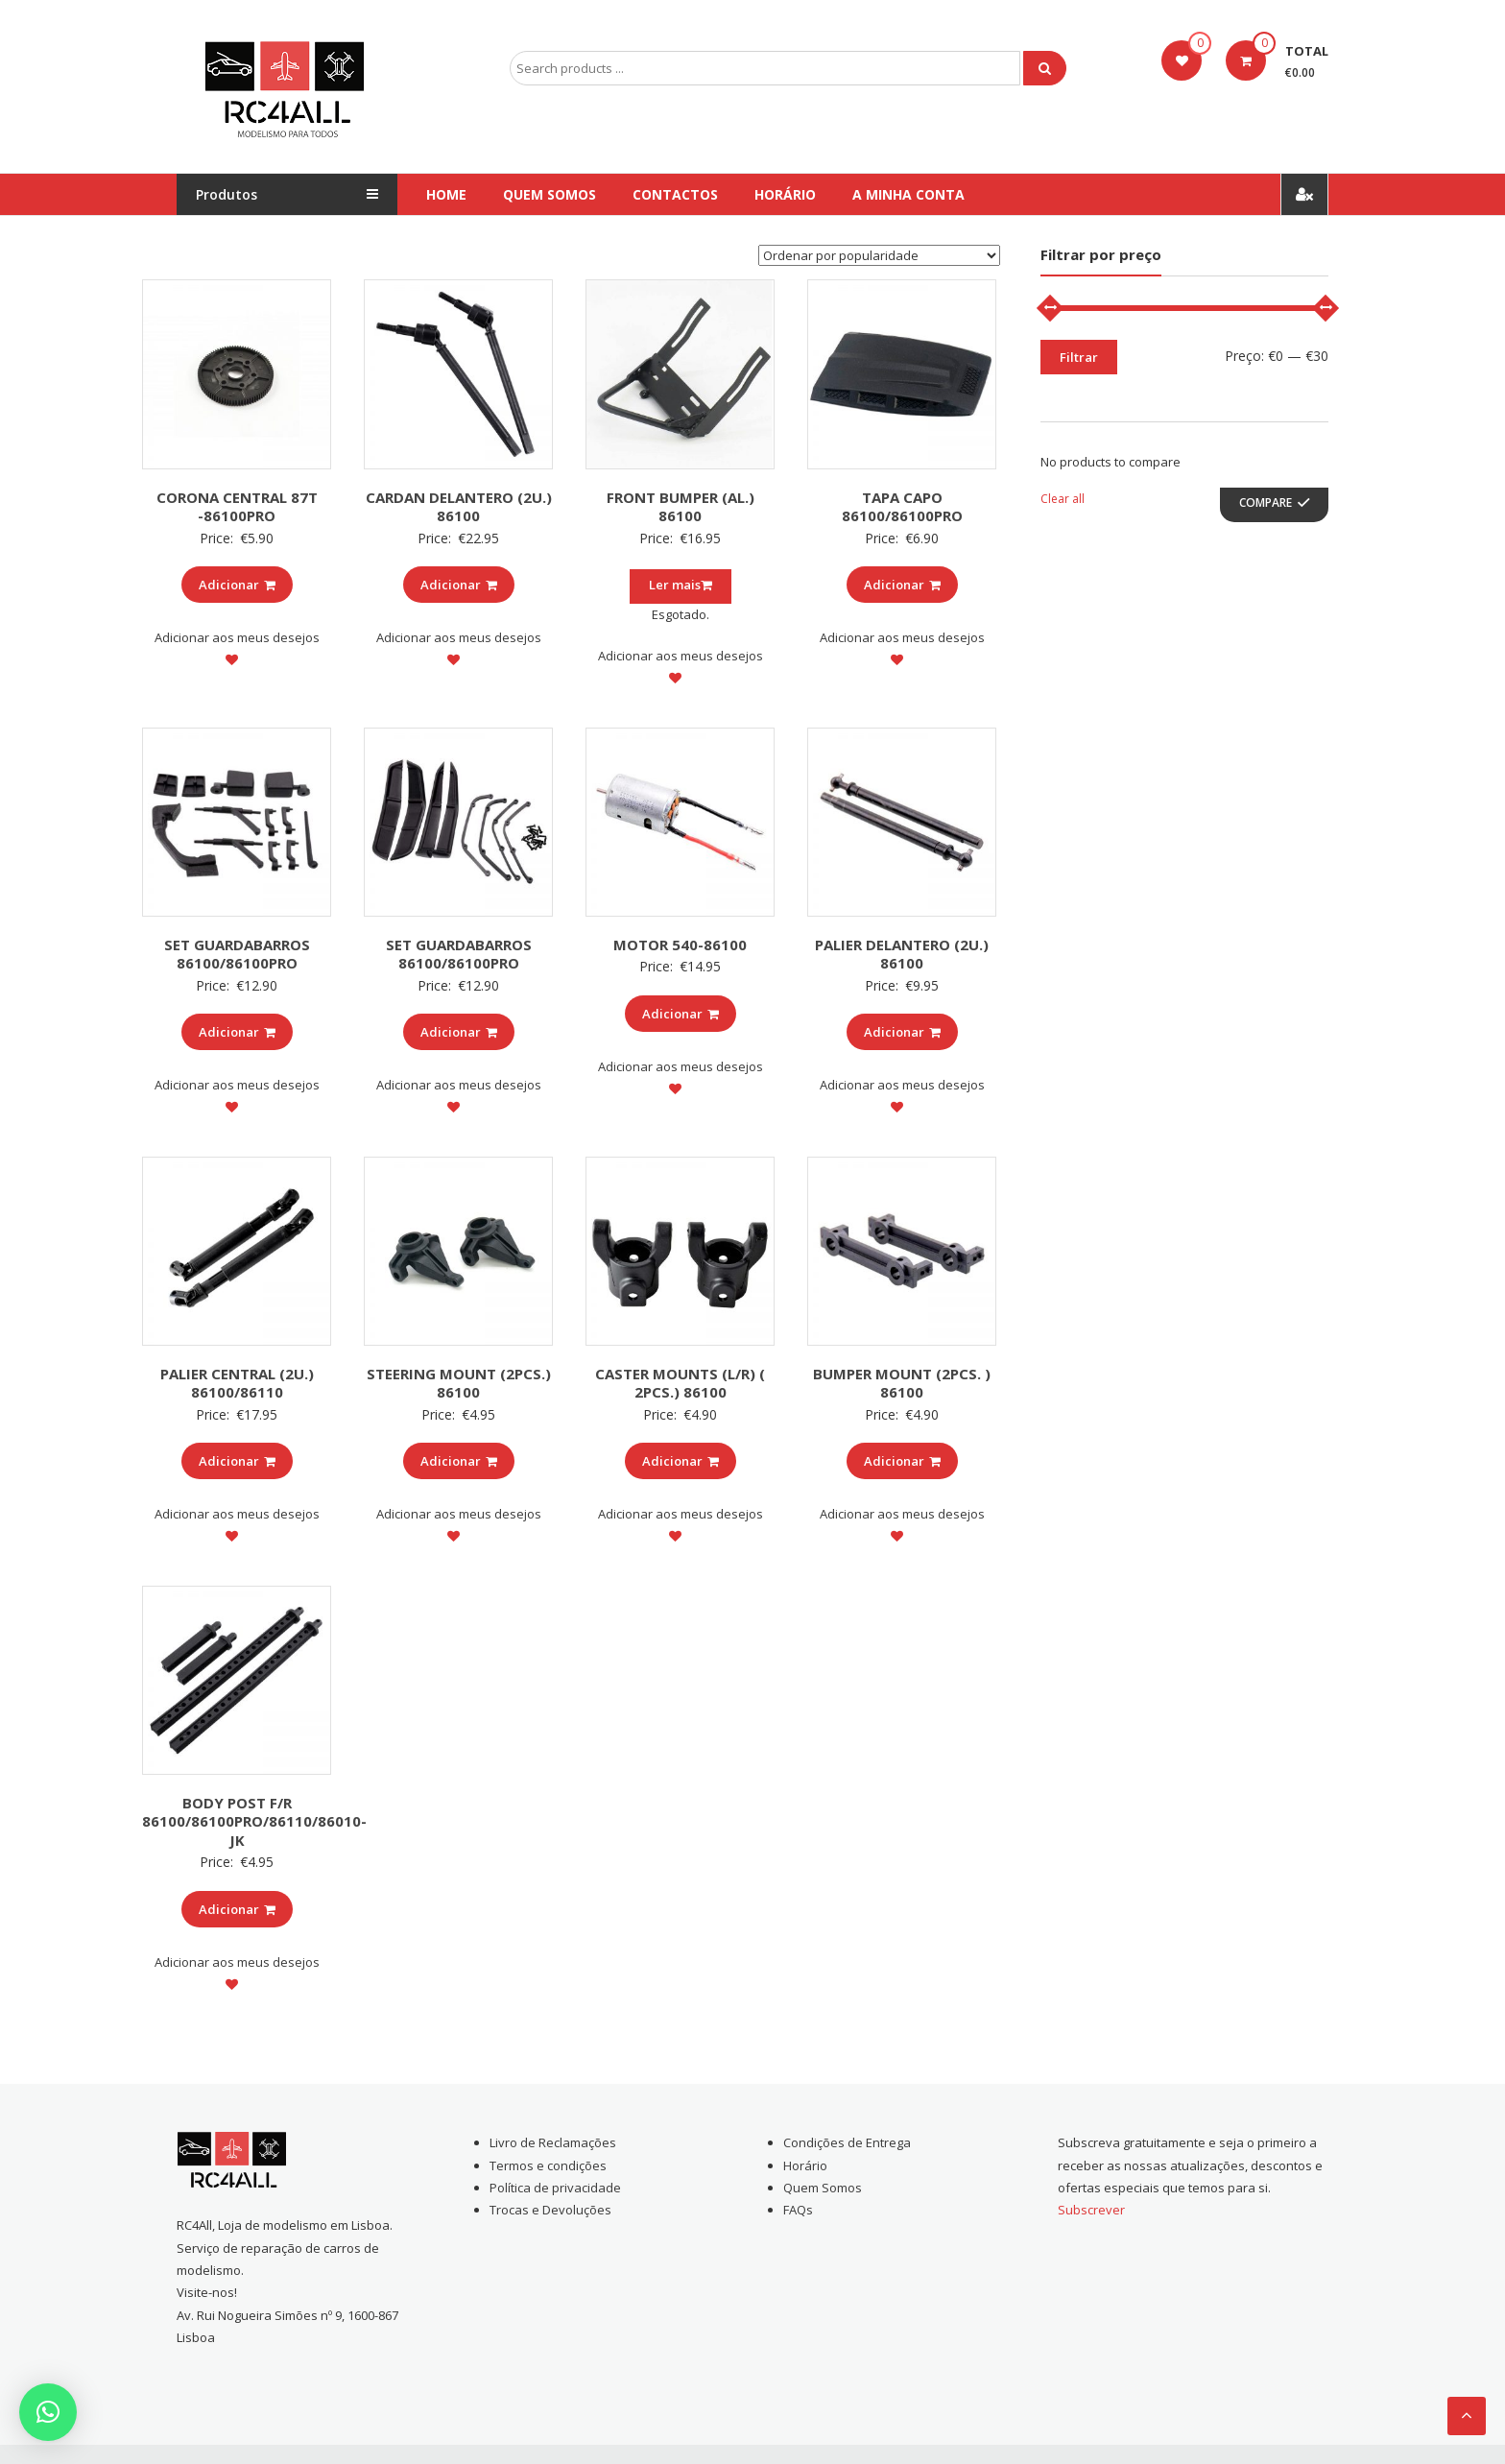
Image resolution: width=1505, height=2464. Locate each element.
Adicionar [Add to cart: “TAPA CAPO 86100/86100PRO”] (902, 584)
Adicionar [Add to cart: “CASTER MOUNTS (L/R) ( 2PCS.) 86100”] (680, 1461)
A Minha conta (908, 194)
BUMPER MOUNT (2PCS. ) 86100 (902, 1383)
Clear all (1062, 498)
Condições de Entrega (847, 2142)
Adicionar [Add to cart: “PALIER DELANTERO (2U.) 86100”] (902, 1032)
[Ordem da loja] (879, 255)
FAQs (798, 2209)
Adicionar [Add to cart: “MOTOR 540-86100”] (680, 1013)
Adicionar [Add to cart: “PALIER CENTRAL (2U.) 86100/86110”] (237, 1461)
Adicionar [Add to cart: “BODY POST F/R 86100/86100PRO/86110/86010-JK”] (237, 1909)
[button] (48, 2412)
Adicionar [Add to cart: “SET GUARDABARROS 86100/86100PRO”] (237, 1032)
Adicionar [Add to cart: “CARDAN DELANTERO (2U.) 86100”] (458, 584)
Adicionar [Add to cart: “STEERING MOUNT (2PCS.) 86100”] (458, 1461)
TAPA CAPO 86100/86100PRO (902, 507)
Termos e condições (548, 2165)
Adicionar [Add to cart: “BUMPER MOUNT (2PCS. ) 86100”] (902, 1461)
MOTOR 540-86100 (680, 944)
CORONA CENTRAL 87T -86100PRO (237, 507)
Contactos (675, 194)
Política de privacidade (555, 2187)
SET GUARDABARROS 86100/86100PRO (237, 954)
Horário (785, 194)
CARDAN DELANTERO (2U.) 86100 (459, 507)
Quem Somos (549, 194)
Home (446, 194)
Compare (1265, 502)
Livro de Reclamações (553, 2142)
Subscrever (1091, 2209)
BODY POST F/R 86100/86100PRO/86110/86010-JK (254, 1821)
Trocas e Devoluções (550, 2209)
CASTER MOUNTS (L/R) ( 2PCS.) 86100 (680, 1383)
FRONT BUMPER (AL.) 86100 (680, 507)
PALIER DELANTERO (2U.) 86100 (902, 954)
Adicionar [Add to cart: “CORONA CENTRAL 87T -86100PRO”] (237, 584)
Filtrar (1079, 357)
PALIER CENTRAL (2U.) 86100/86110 (237, 1383)
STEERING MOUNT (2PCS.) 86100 (459, 1383)
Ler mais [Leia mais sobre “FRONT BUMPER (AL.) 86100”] (680, 584)
